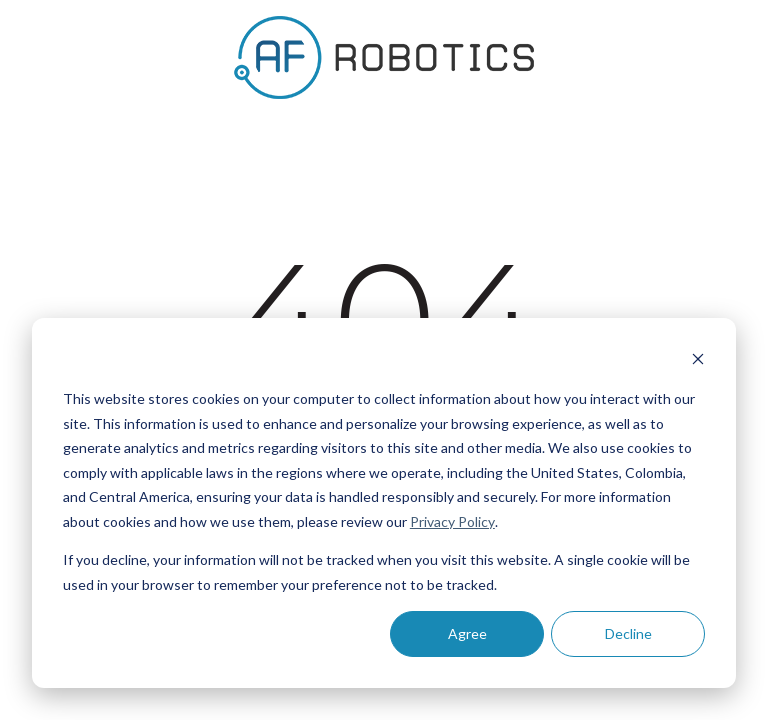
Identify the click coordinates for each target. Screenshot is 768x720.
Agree (467, 633)
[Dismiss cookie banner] (698, 361)
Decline (628, 633)
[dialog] (384, 503)
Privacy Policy (452, 521)
